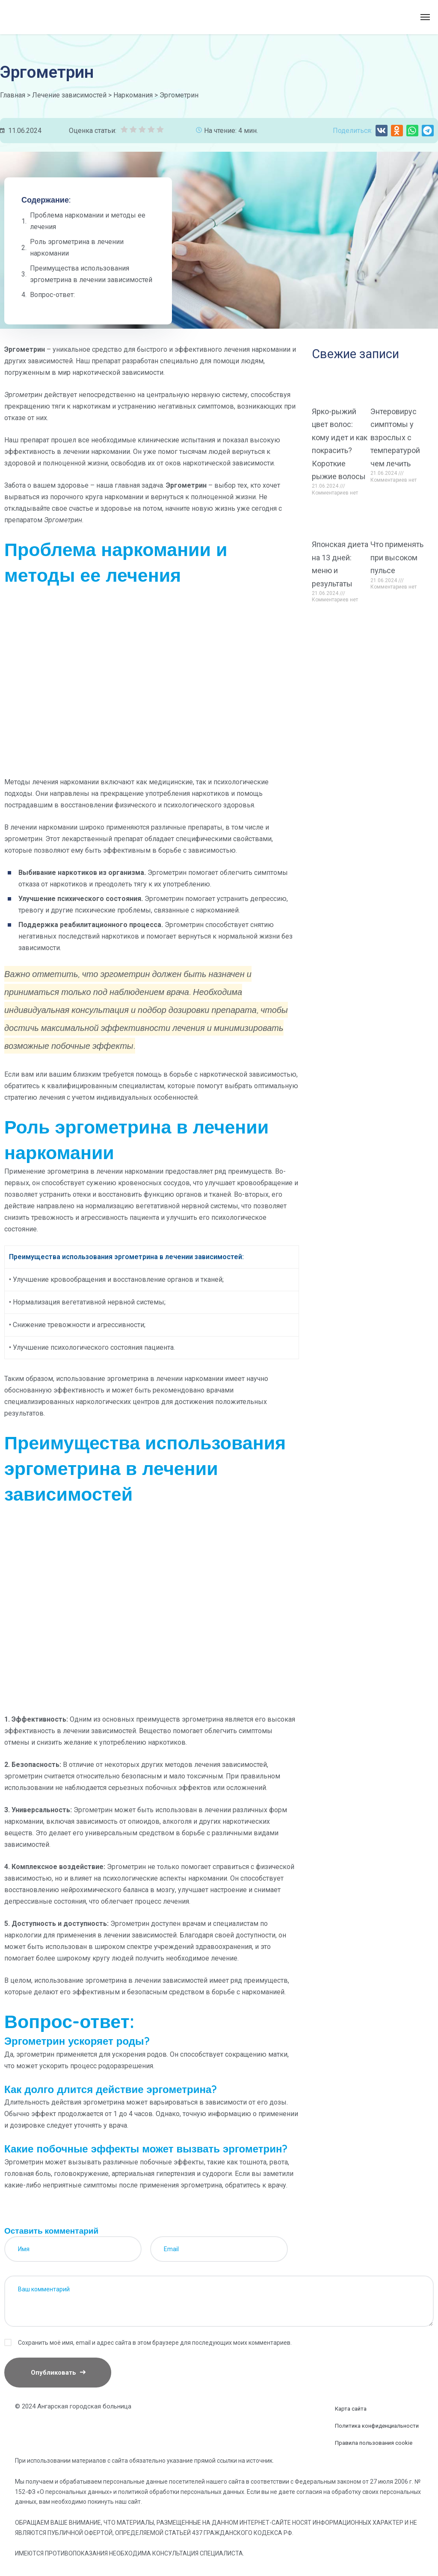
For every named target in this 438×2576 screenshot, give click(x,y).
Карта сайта (351, 2408)
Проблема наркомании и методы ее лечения (87, 221)
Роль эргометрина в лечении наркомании (77, 247)
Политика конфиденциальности (377, 2426)
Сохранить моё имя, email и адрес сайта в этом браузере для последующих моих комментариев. (155, 2342)
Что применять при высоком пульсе (396, 557)
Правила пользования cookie (373, 2443)
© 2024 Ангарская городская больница (73, 2406)
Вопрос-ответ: (52, 295)
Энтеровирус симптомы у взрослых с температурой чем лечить (395, 437)
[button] (382, 131)
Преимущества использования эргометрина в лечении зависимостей (91, 274)
